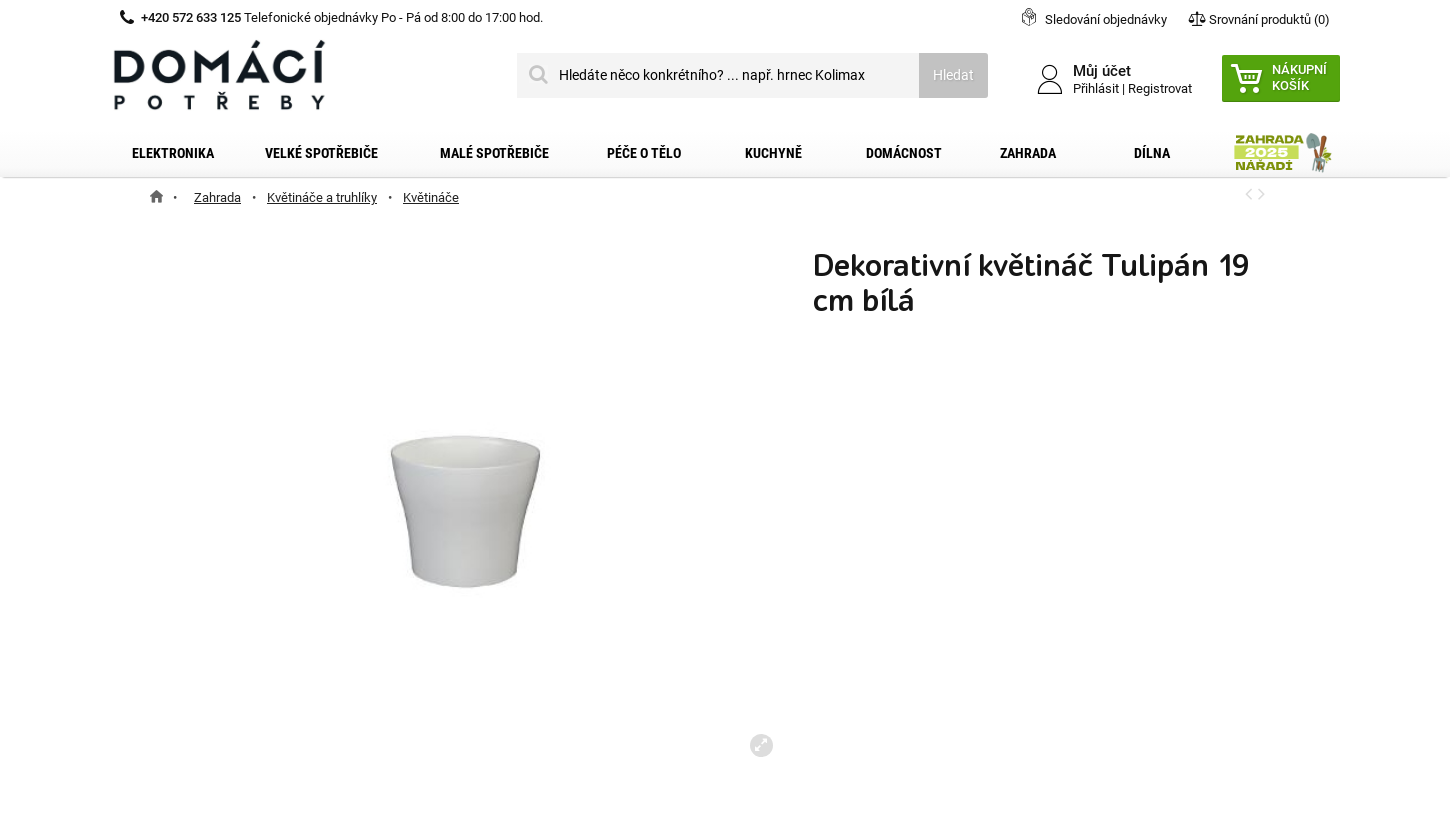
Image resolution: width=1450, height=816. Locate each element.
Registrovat (1160, 88)
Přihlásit (1096, 88)
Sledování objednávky (1106, 19)
